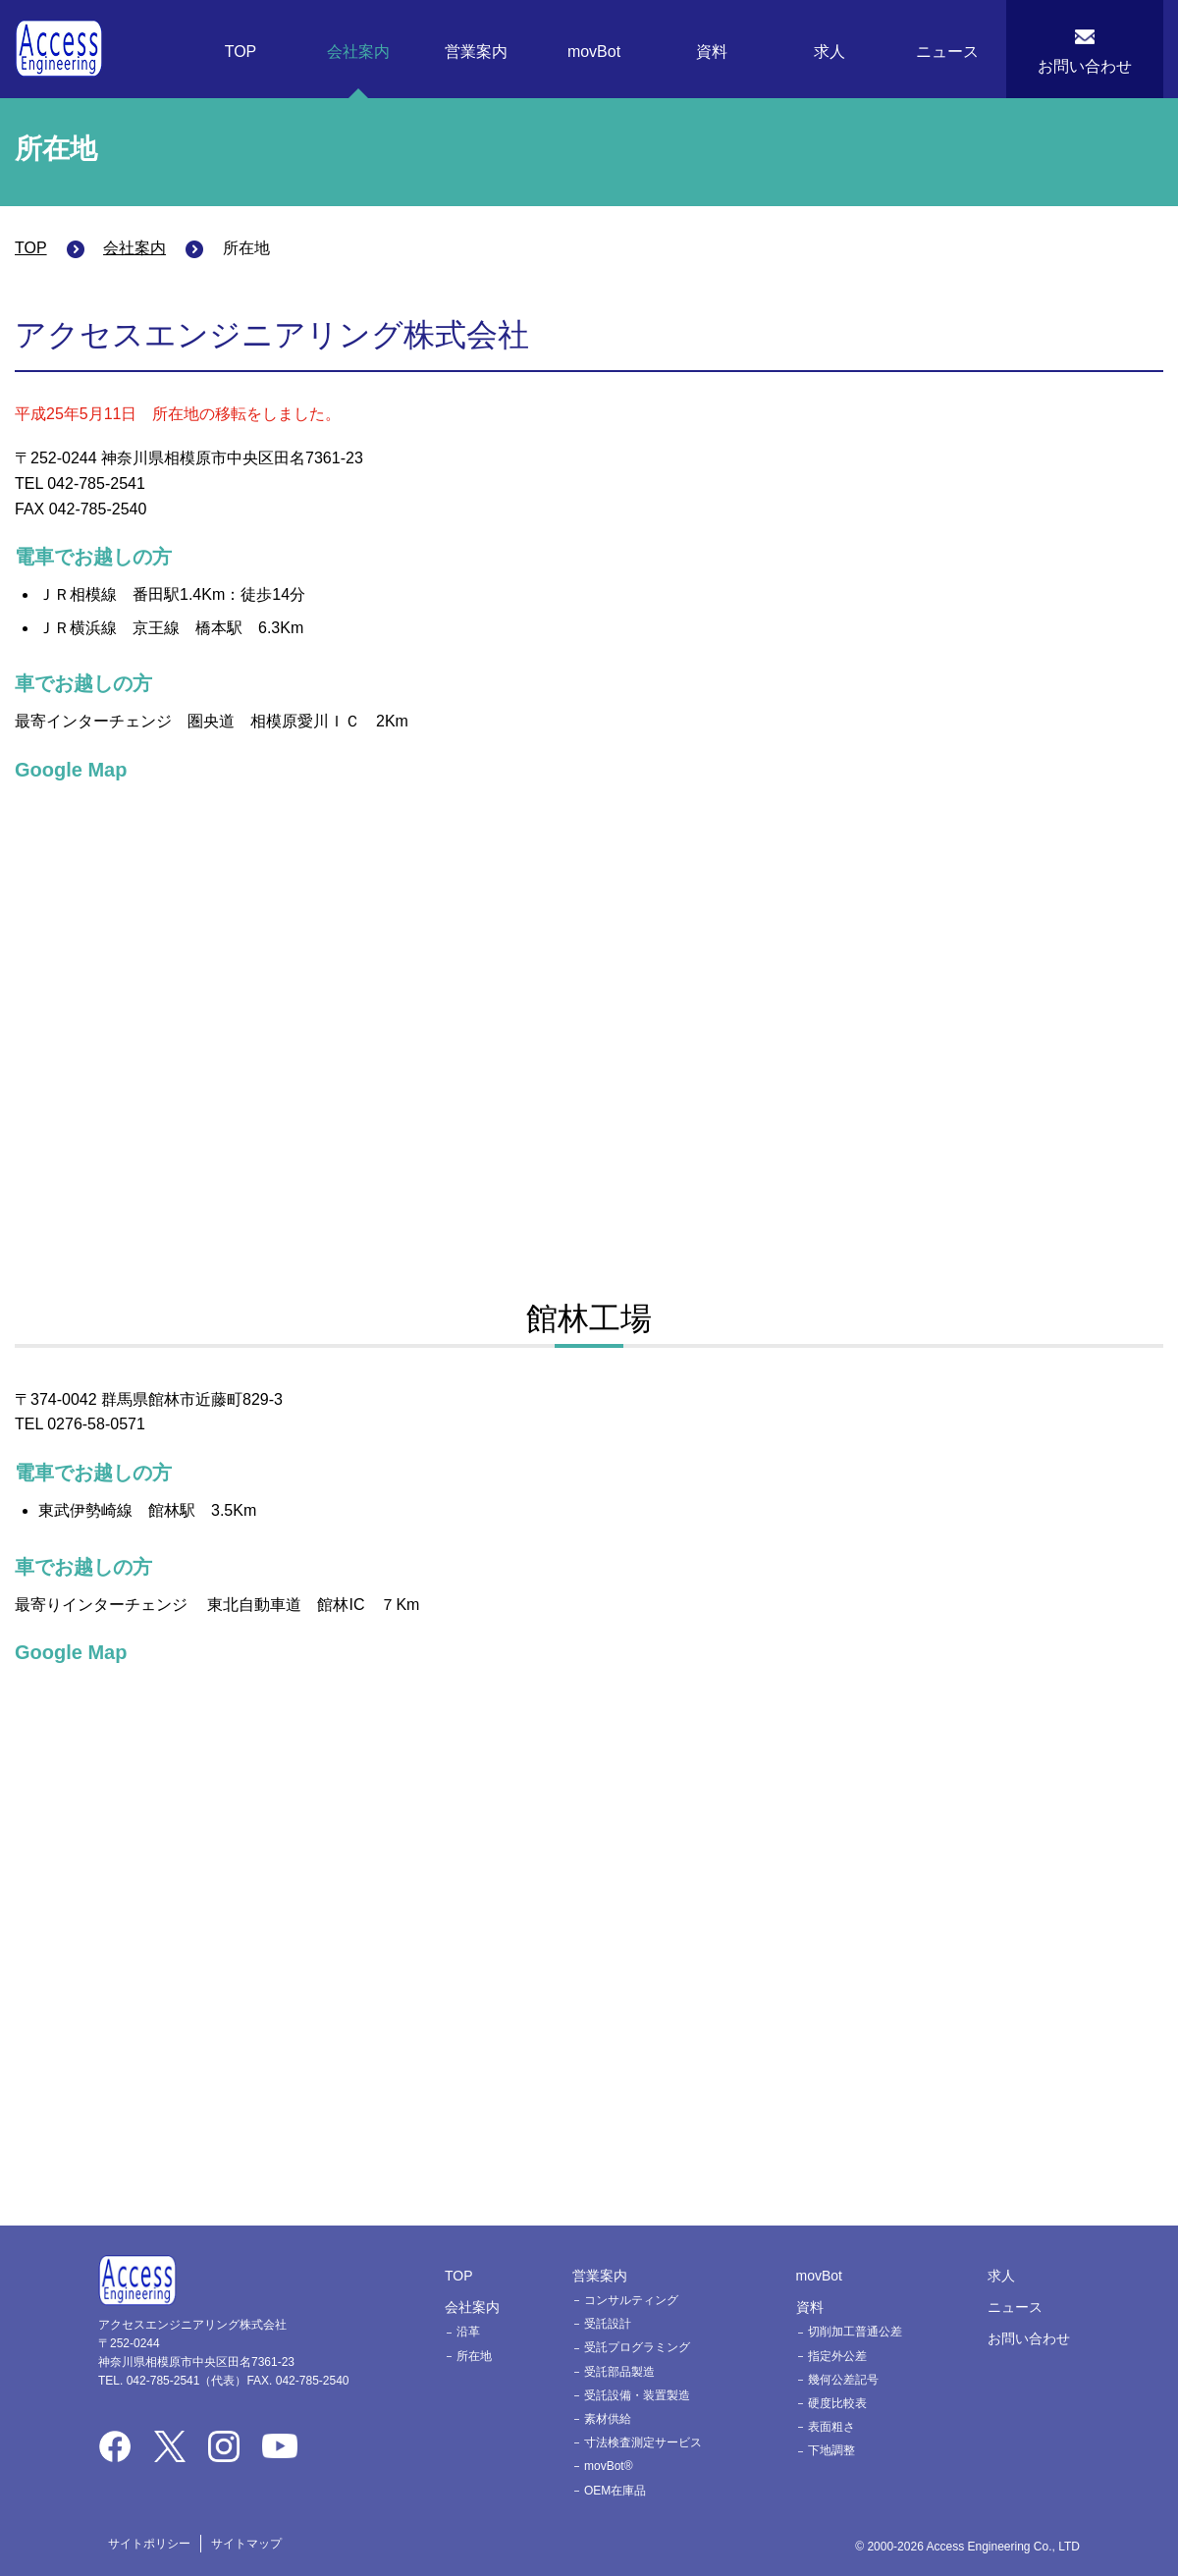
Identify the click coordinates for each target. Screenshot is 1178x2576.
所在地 (474, 2356)
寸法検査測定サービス (643, 2442)
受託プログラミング (637, 2347)
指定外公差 (837, 2356)
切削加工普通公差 (855, 2331)
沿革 (468, 2331)
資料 (711, 51)
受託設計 (607, 2324)
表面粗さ (831, 2427)
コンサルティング (631, 2300)
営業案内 (476, 51)
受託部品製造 (619, 2372)
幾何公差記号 (843, 2380)
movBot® (608, 2466)
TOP (241, 51)
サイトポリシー (149, 2543)
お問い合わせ (1085, 66)
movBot (593, 51)
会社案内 (358, 51)
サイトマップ (246, 2543)
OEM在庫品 (615, 2490)
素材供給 (607, 2419)
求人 (829, 51)
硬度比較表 (837, 2403)
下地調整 (831, 2450)
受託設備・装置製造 (637, 2395)
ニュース (947, 51)
